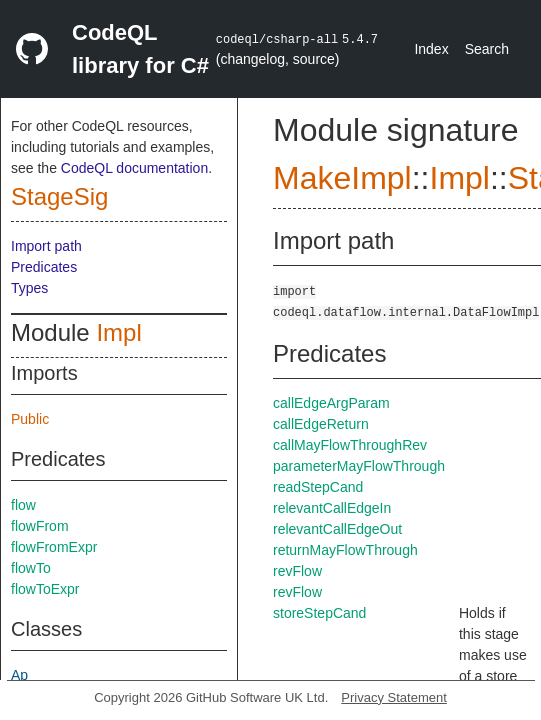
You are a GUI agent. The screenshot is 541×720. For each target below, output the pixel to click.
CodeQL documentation (134, 168)
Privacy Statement (394, 697)
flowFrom (40, 526)
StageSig (59, 196)
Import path (46, 246)
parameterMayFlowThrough (359, 466)
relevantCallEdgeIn (332, 508)
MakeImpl (342, 178)
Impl (118, 332)
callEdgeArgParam (331, 403)
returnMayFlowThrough (345, 550)
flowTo (31, 568)
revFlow (297, 571)
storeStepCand (319, 613)
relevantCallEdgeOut (337, 529)
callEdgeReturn (321, 424)
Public (30, 419)
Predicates (44, 267)
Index (431, 49)
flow (23, 505)
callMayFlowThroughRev (350, 445)
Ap (19, 675)
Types (29, 288)
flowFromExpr (54, 547)
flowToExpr (45, 589)
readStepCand (318, 487)
